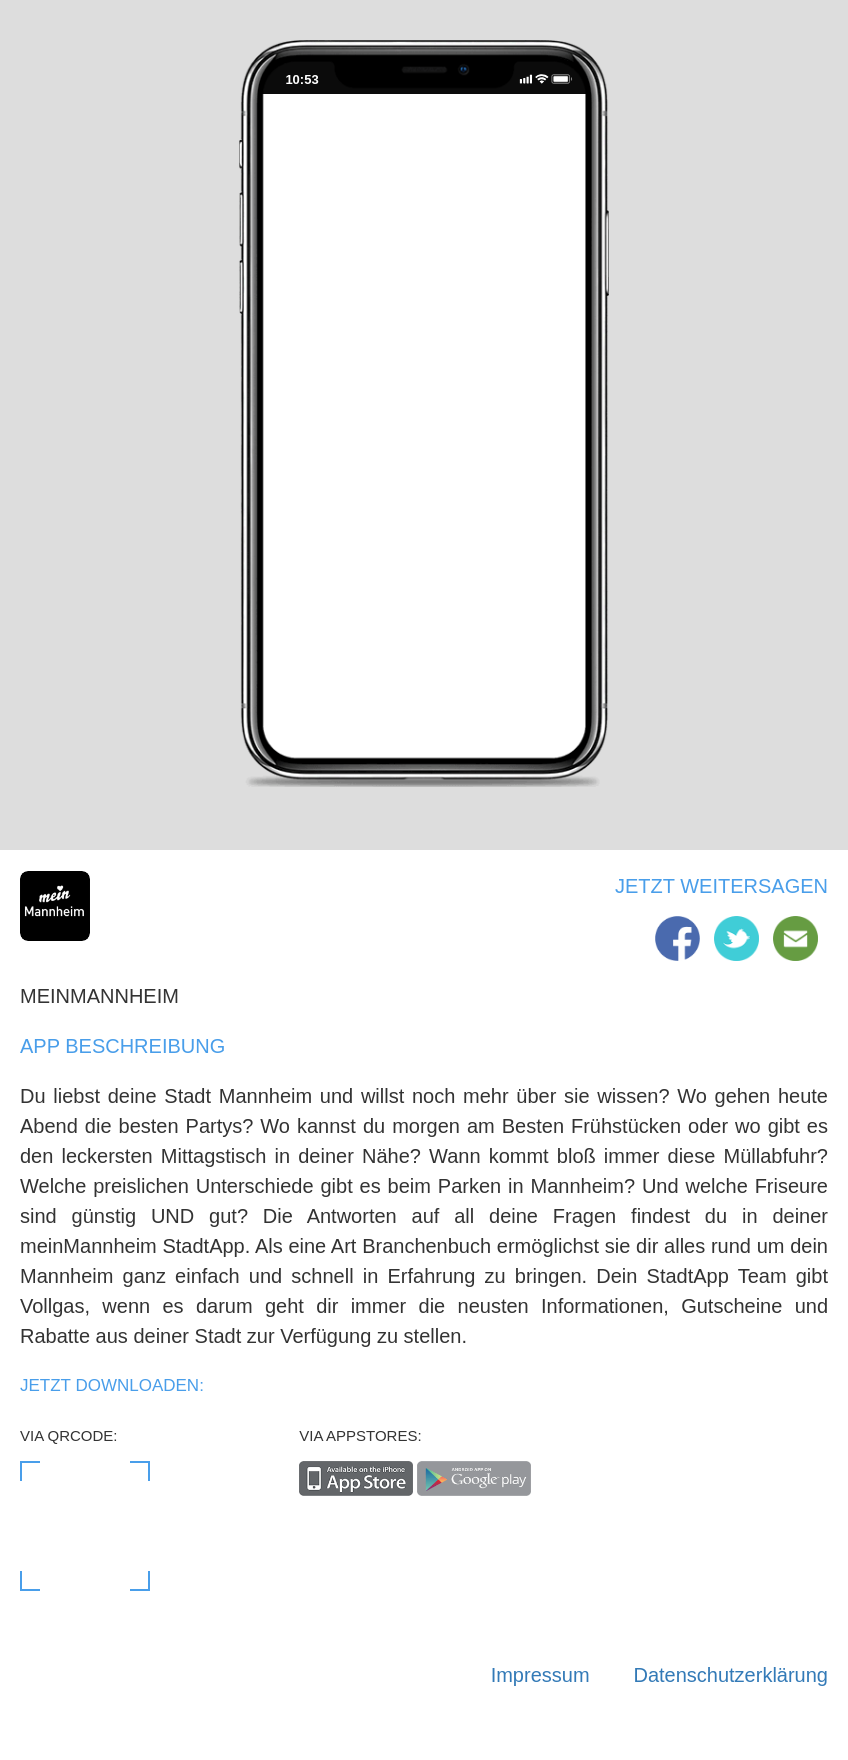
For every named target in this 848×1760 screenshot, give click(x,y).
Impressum (540, 1675)
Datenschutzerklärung (730, 1675)
